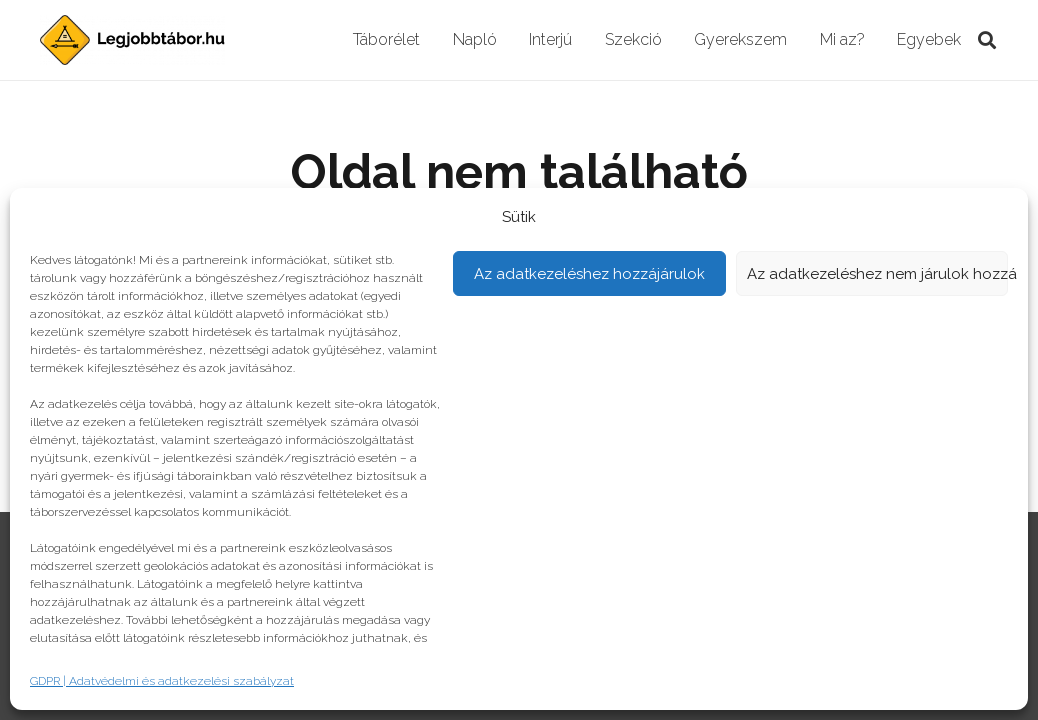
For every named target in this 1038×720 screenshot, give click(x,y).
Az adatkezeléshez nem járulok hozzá (878, 274)
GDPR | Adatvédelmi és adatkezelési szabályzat (162, 681)
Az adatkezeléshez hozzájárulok (589, 274)
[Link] (132, 40)
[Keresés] (987, 40)
